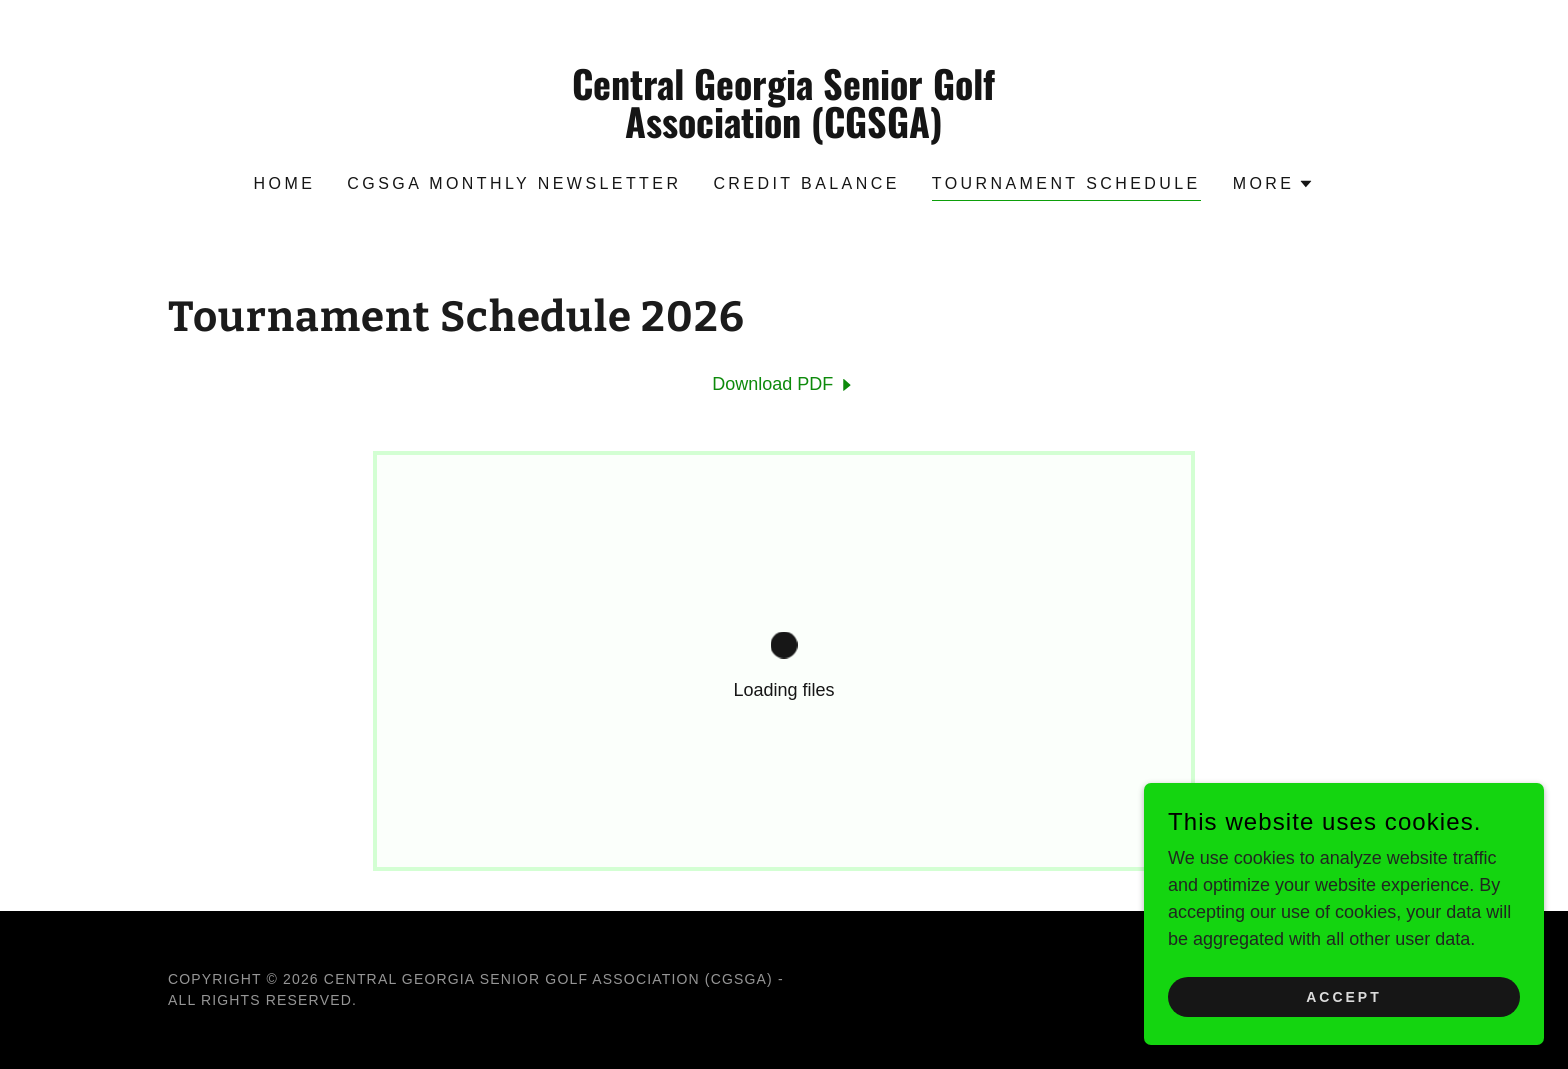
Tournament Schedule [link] (1066, 183)
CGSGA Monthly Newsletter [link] (514, 183)
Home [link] (285, 183)
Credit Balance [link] (806, 183)
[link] (784, 132)
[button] (1274, 184)
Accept (1344, 997)
